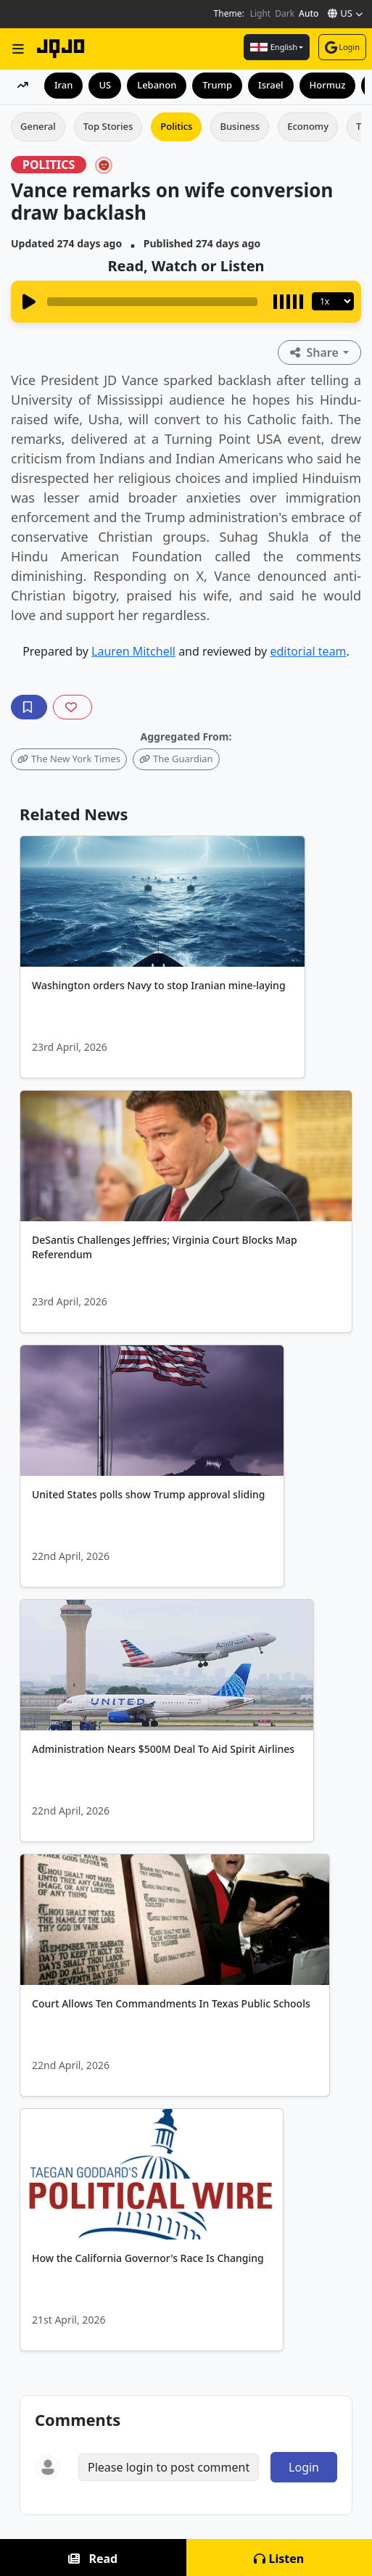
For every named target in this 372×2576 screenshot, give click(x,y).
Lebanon (156, 84)
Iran (63, 84)
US (105, 84)
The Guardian (176, 758)
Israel (271, 84)
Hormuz (328, 84)
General (38, 126)
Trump (217, 84)
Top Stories (108, 126)
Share (316, 352)
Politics (176, 126)
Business (240, 126)
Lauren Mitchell (133, 651)
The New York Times (68, 758)
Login (342, 47)
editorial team (308, 651)
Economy (307, 126)
